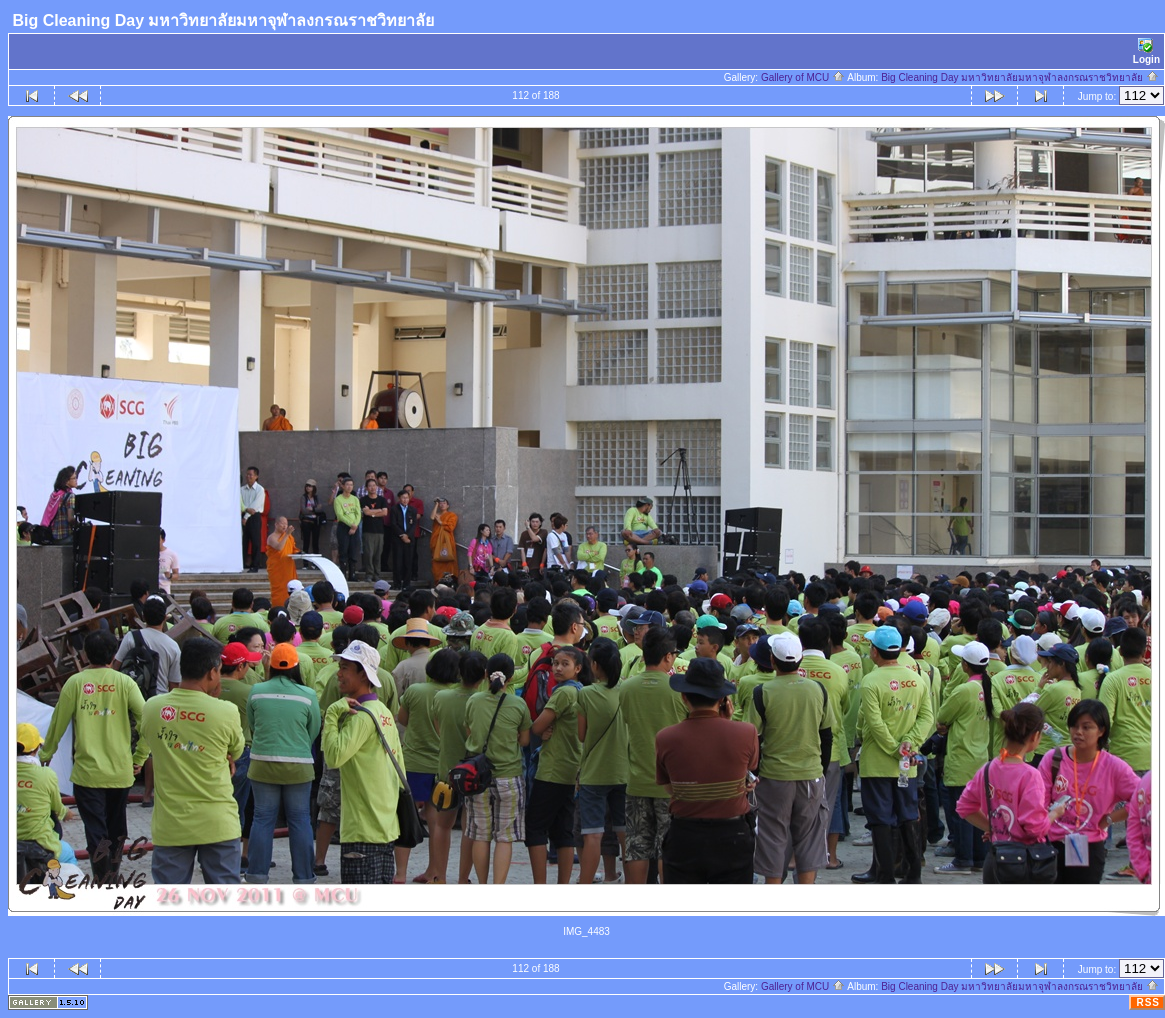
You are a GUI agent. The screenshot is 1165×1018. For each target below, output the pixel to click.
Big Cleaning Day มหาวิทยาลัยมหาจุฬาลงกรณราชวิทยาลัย (1020, 77)
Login (1146, 51)
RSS (1148, 1002)
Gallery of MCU (803, 77)
